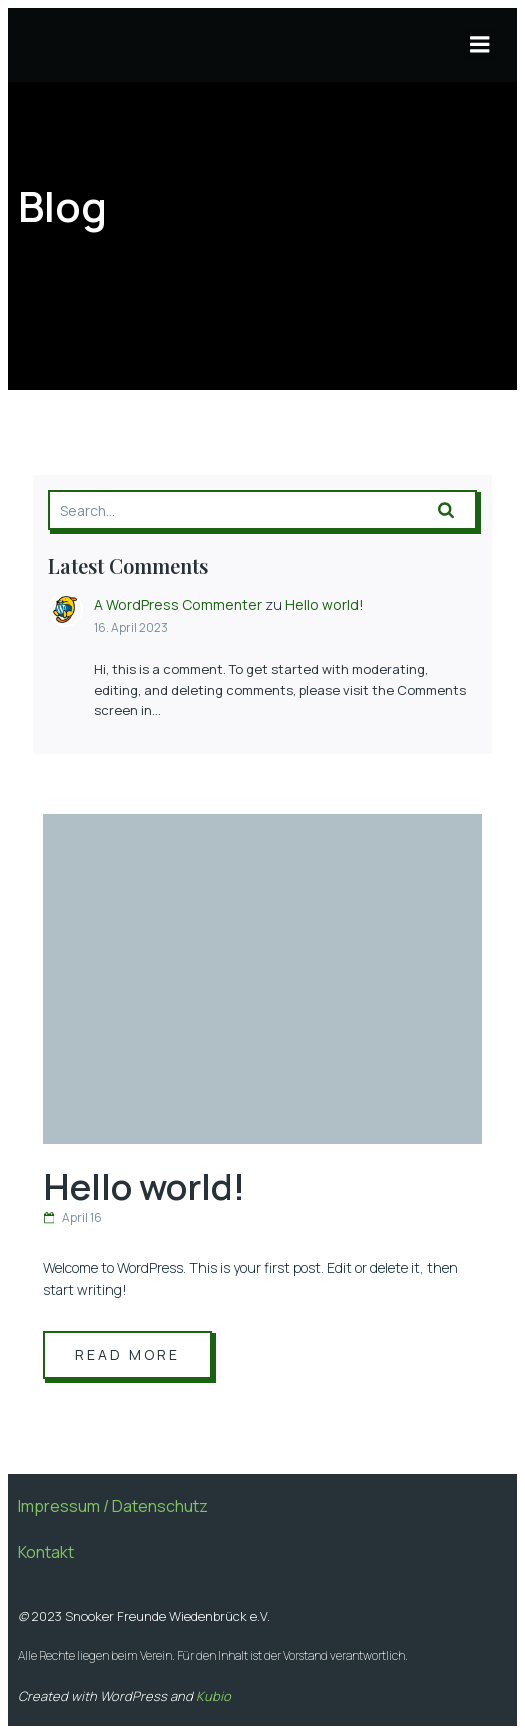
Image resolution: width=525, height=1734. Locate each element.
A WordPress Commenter (178, 604)
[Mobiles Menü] (480, 45)
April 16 (72, 1217)
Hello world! (324, 604)
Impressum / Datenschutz (113, 1506)
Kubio (213, 1696)
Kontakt (46, 1552)
